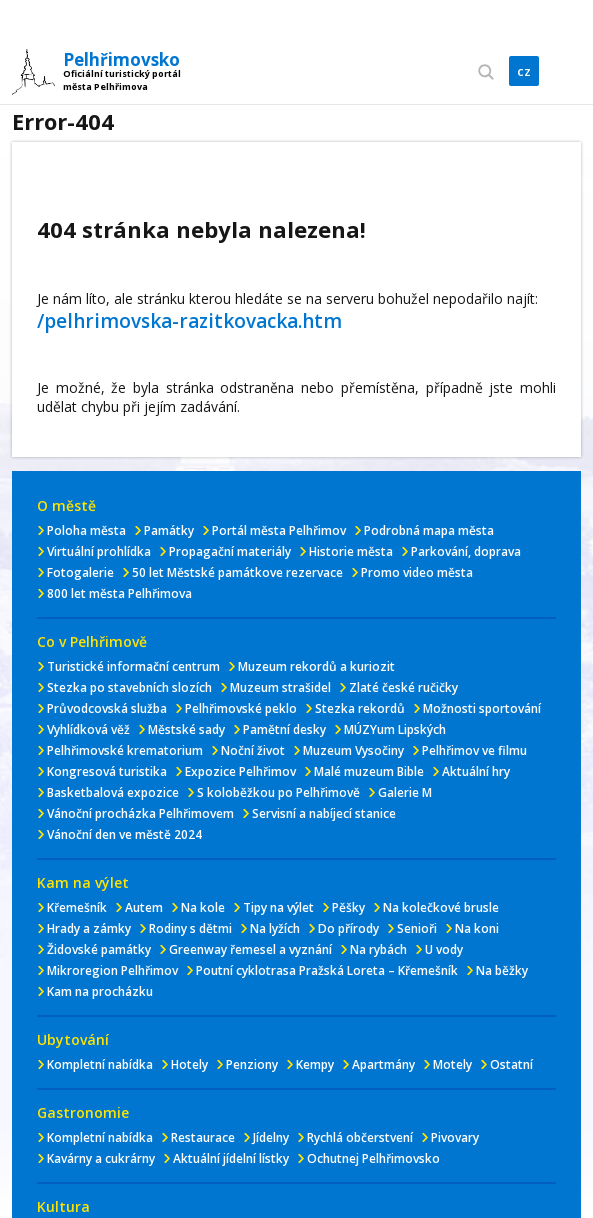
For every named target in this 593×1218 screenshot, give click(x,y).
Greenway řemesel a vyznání (250, 949)
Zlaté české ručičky (403, 687)
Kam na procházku (100, 991)
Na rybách (378, 949)
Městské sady (186, 729)
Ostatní (511, 1064)
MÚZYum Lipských (395, 729)
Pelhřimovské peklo (241, 708)
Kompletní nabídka (100, 1064)
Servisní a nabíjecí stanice (324, 813)
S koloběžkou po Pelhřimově (278, 792)
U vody (444, 949)
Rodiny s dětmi (190, 928)
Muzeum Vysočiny (353, 750)
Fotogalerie (80, 572)
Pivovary (455, 1137)
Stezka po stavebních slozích (129, 687)
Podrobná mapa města (429, 530)
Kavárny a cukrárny (101, 1158)
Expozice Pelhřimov (240, 771)
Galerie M (405, 792)
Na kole (203, 907)
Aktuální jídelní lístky (231, 1158)
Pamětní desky (284, 729)
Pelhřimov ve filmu (474, 750)
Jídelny (271, 1137)
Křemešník (77, 907)
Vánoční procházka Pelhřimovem (140, 813)
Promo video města (417, 572)
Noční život (253, 750)
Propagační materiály (230, 551)
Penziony (252, 1064)
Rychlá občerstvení (360, 1137)
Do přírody (348, 928)
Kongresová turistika (107, 771)
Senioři (417, 928)
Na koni (477, 928)
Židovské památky (99, 949)
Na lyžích (275, 928)
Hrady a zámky (89, 928)
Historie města (351, 551)
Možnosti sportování (482, 708)
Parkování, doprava (466, 551)
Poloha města (86, 530)
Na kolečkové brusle (441, 907)
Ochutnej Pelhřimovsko (373, 1158)
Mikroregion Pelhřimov (112, 970)
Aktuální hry (476, 771)
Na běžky (502, 970)
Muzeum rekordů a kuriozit (316, 666)
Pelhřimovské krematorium (125, 750)
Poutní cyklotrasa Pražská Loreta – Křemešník (327, 970)
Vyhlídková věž (88, 729)
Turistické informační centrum (133, 666)
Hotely (189, 1064)
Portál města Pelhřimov (279, 530)
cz (524, 71)
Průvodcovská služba (107, 708)
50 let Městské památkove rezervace (237, 572)
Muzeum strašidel (280, 687)
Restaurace (203, 1137)
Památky (169, 530)
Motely (452, 1064)
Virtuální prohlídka (99, 551)
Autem (144, 907)
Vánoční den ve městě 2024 (124, 834)
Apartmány (383, 1064)
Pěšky (348, 907)
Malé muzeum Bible (369, 771)
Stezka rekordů (360, 708)
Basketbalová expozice (113, 792)
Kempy (315, 1064)
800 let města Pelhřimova (119, 593)
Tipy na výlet (278, 907)
